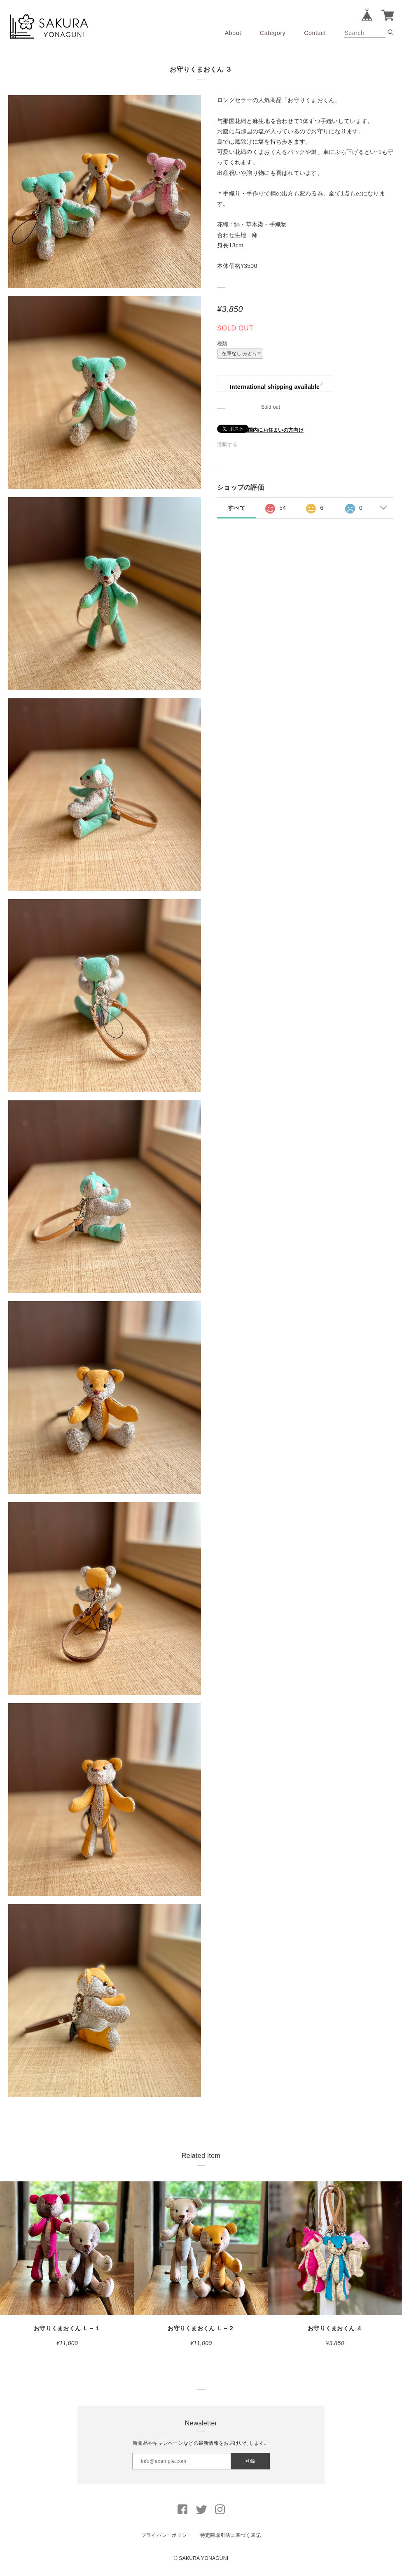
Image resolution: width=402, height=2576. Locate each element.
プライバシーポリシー (166, 2535)
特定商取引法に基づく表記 (230, 2535)
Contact (315, 33)
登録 (250, 2461)
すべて (236, 508)
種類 (222, 343)
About (233, 33)
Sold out (270, 407)
